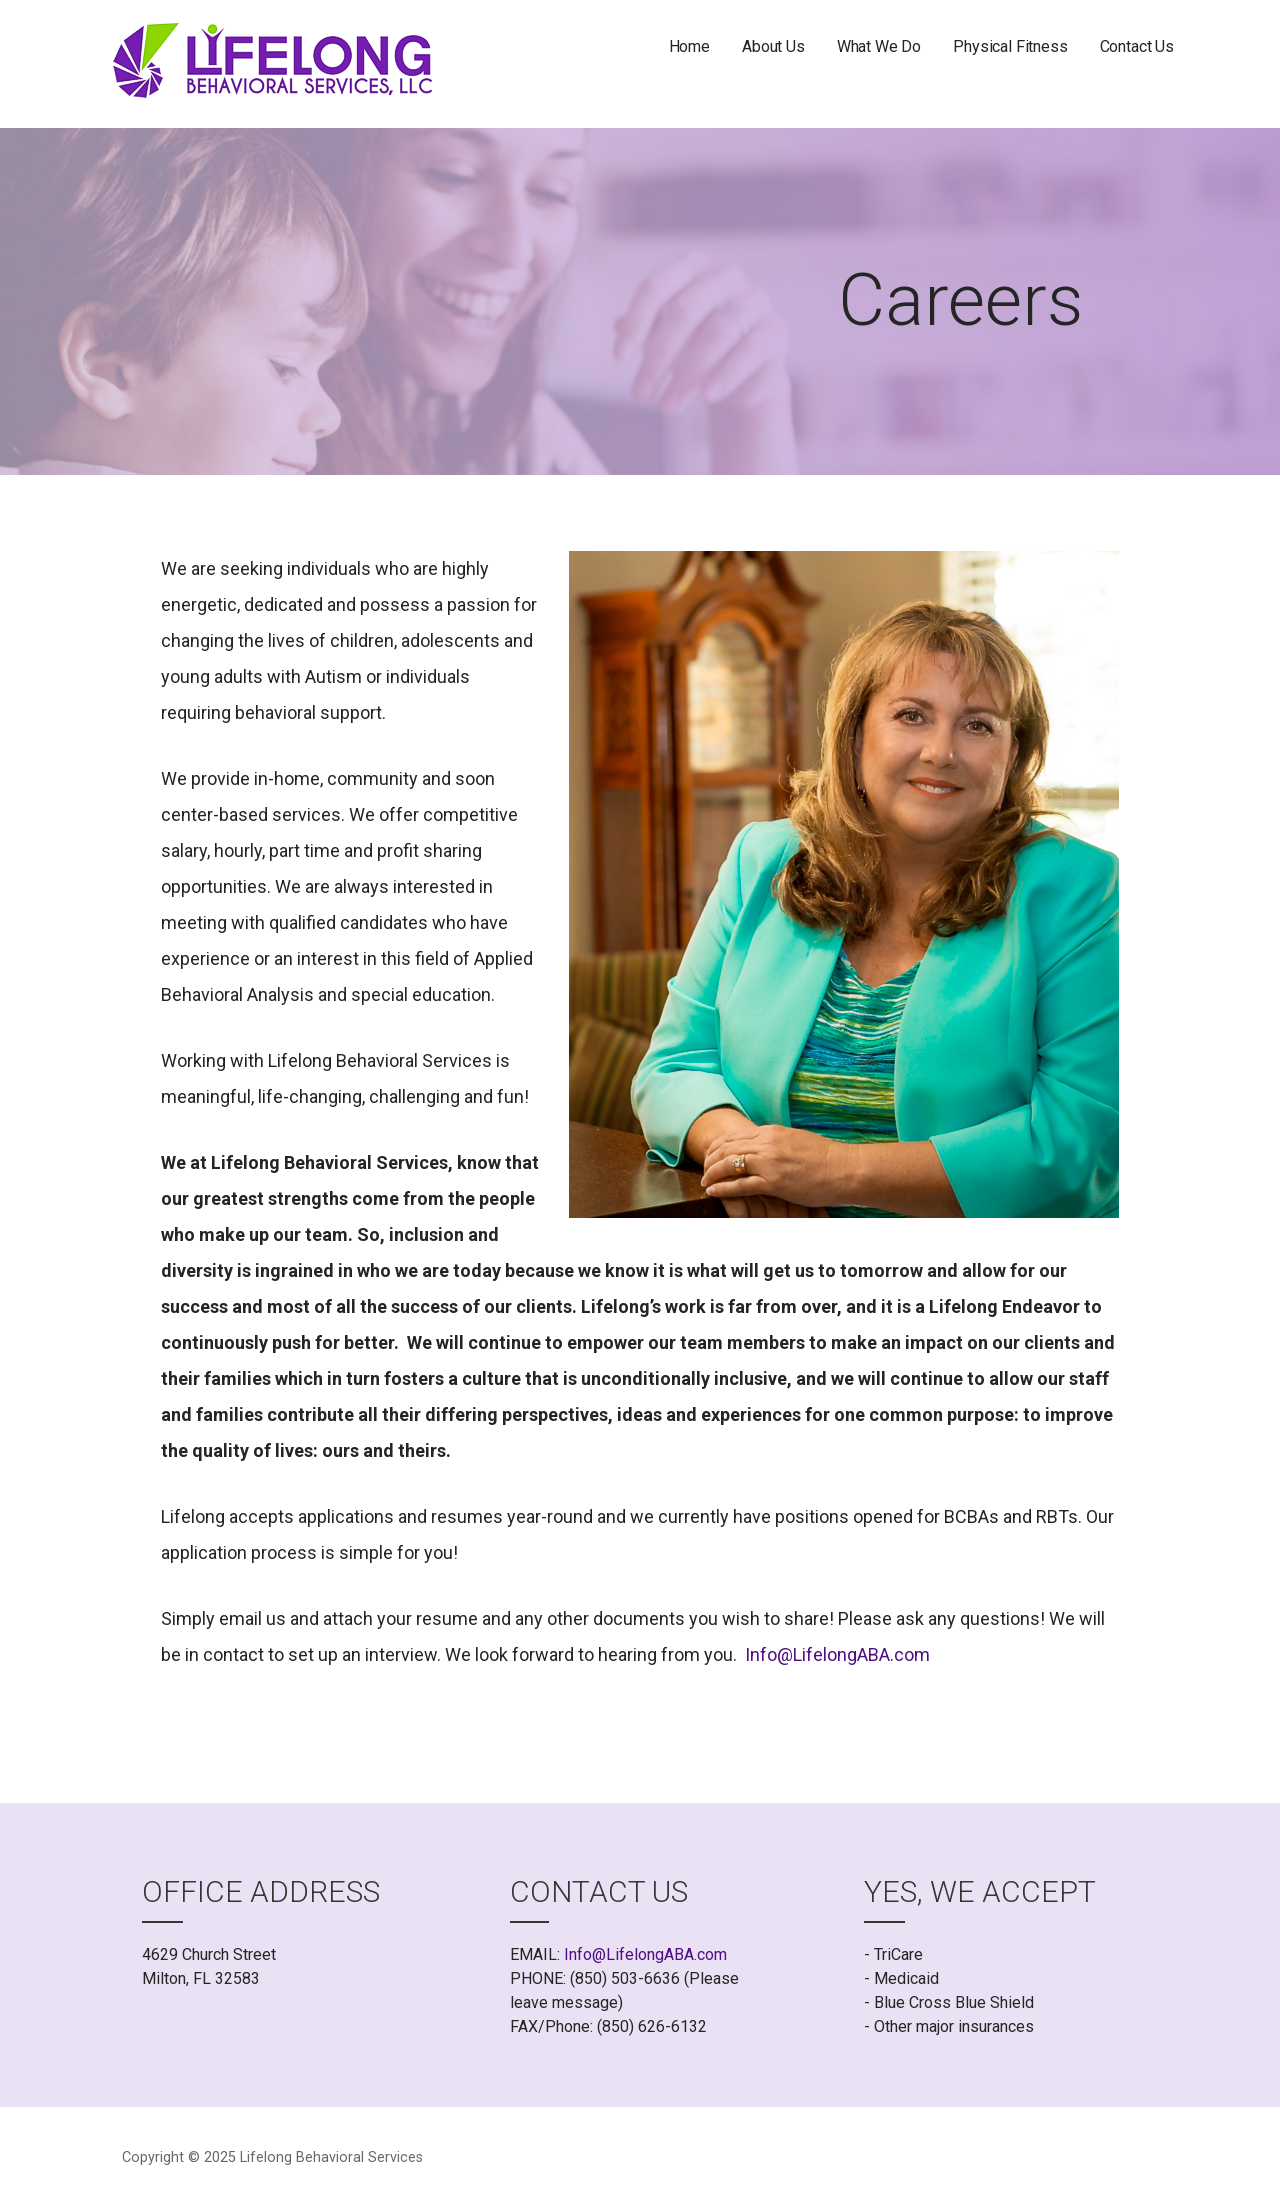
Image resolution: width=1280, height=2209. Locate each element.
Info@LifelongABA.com (837, 1654)
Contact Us (1137, 46)
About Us (773, 46)
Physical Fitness (1010, 46)
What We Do (879, 46)
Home (689, 46)
